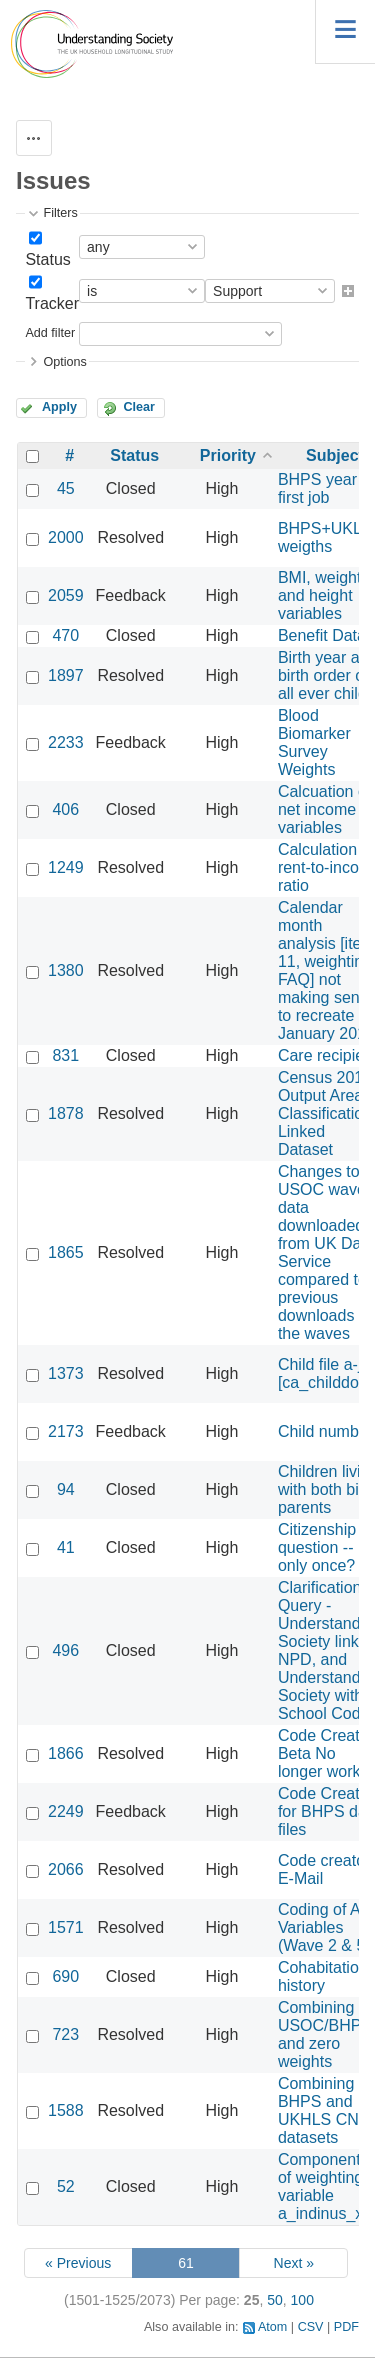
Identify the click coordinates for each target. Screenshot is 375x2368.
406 (65, 809)
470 (65, 635)
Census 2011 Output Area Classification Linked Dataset (325, 1113)
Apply (59, 407)
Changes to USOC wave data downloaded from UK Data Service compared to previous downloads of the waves (326, 1252)
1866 (66, 1753)
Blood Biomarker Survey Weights (314, 742)
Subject (335, 455)
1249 (66, 867)
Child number (325, 1431)
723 (65, 2034)
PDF (346, 2327)
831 (65, 1055)
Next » (294, 2263)
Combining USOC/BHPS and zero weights (325, 2034)
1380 (66, 970)
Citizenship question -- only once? (317, 1547)
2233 (66, 742)
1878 (66, 1113)
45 (66, 488)
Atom (272, 2327)
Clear (139, 407)
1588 (66, 2110)
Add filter (50, 333)
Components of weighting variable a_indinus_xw (326, 2186)
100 (302, 2300)
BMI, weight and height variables (320, 595)
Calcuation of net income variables (324, 809)
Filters (60, 213)
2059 (66, 595)
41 (66, 1547)
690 (65, 1976)
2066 (66, 1869)
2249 (66, 1811)
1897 (66, 675)
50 (275, 2300)
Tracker (52, 303)
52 (66, 2186)
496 (65, 1650)
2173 (66, 1431)
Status (47, 259)
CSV (311, 2327)
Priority (228, 455)
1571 (66, 1927)
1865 (66, 1252)
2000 (66, 537)
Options (64, 362)
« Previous (78, 2263)
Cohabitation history (323, 1976)
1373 (66, 1373)
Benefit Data (322, 635)
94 (66, 1489)
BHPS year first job (317, 488)
